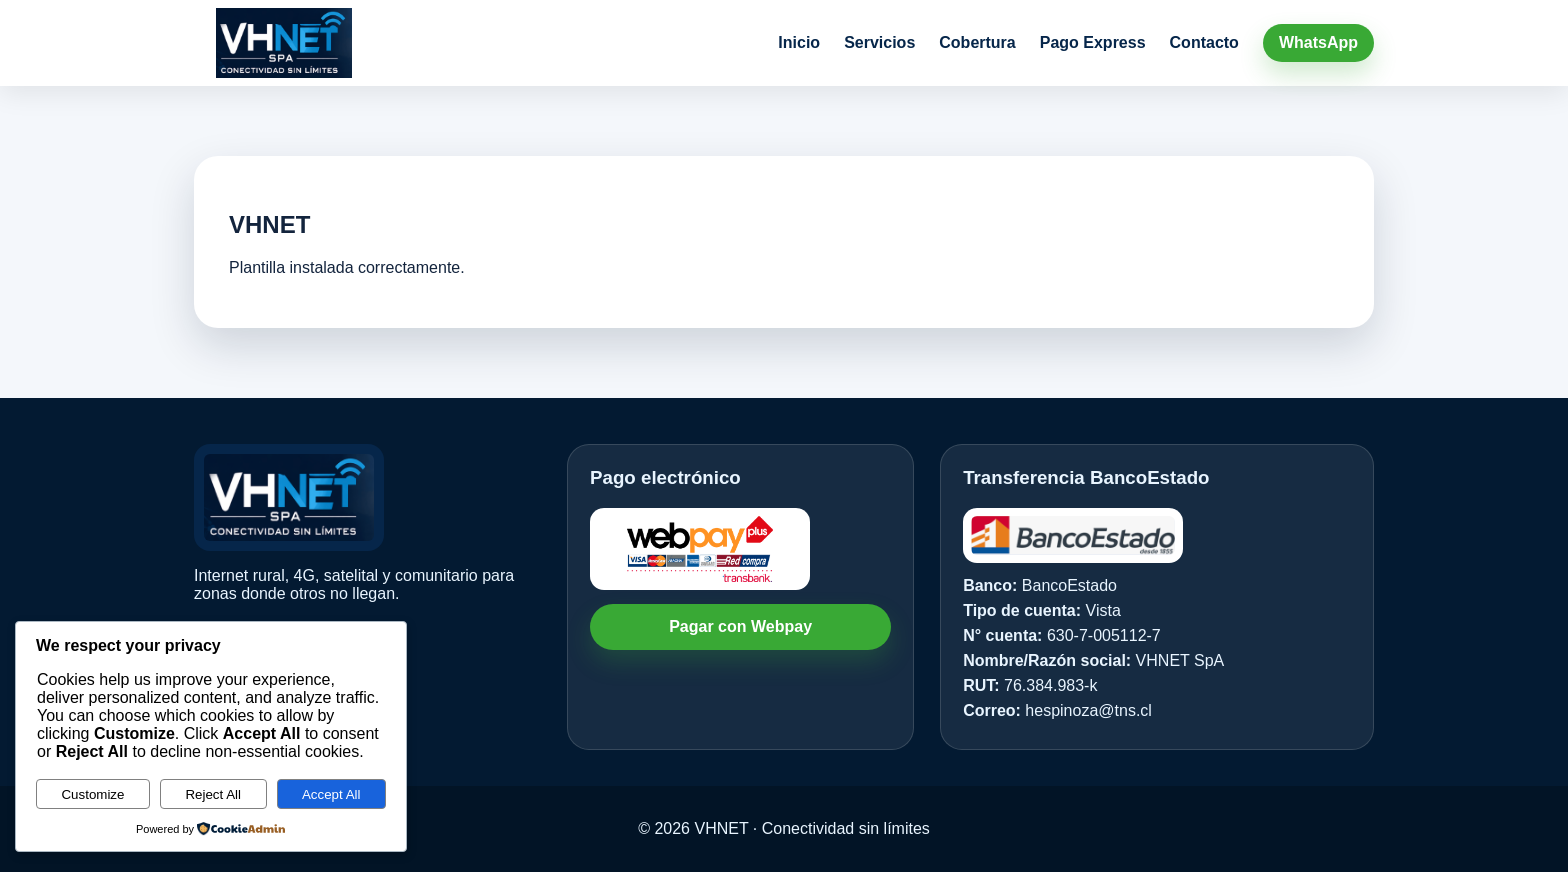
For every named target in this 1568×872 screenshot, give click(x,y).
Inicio (799, 42)
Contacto (1204, 42)
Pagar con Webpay (740, 626)
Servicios (879, 42)
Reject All (213, 794)
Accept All (331, 794)
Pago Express (1093, 42)
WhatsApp (1318, 42)
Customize (92, 794)
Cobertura (977, 42)
